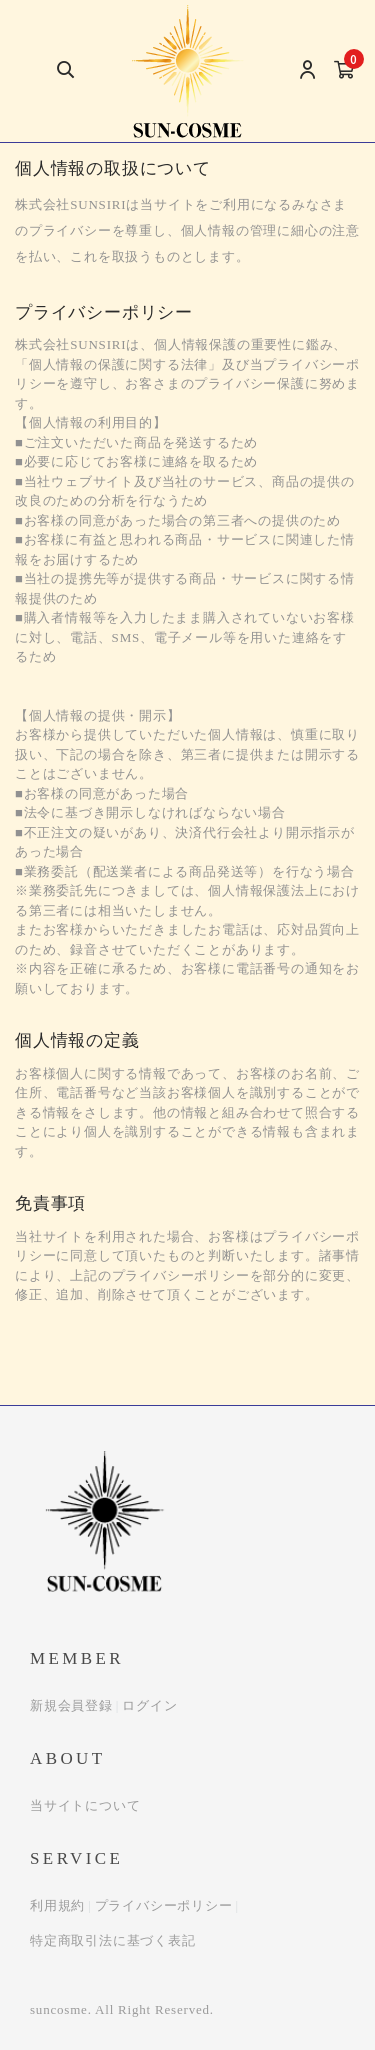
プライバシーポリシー (164, 1905)
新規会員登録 (71, 1705)
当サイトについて (85, 1805)
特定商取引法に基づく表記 (113, 1940)
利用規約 (57, 1905)
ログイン (149, 1705)
